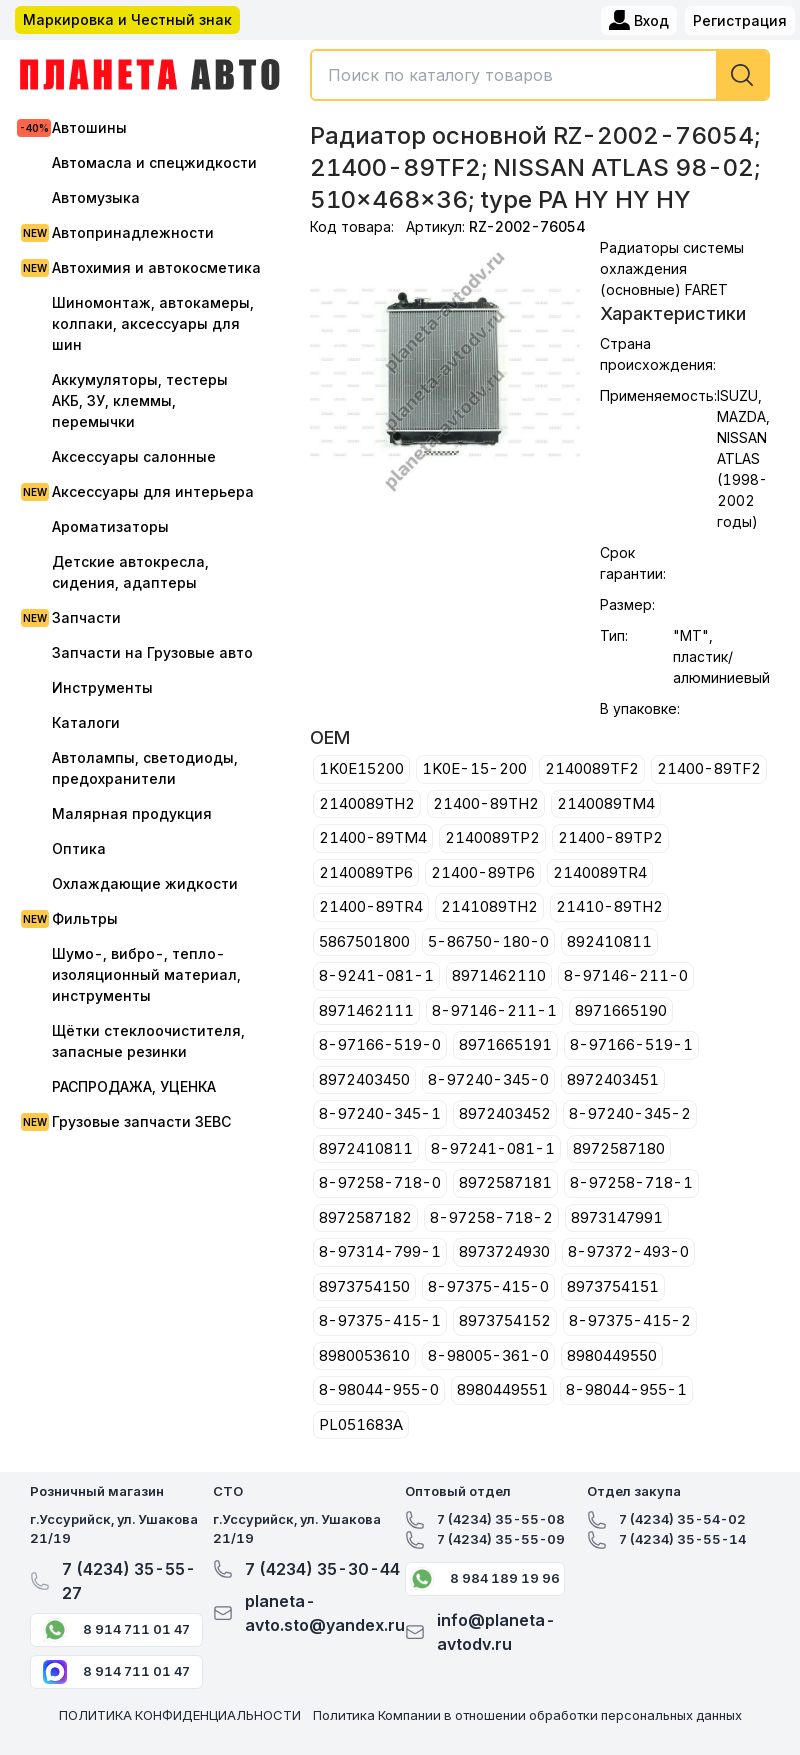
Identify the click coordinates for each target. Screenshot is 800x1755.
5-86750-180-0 (488, 941)
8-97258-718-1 (631, 1182)
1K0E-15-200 (474, 768)
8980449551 (502, 1389)
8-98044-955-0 (379, 1389)
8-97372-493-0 (628, 1251)
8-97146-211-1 (494, 1010)
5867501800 (364, 941)
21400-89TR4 (371, 906)
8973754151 (613, 1286)
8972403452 (505, 1113)
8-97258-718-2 (491, 1217)
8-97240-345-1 (380, 1113)
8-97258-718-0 (380, 1182)
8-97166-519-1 (631, 1044)
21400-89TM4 (373, 837)
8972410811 (366, 1148)
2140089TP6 (366, 872)
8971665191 (505, 1044)
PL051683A (361, 1424)
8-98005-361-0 (488, 1355)
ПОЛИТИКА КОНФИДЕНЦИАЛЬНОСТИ (180, 1715)
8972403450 (364, 1079)
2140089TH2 (367, 803)
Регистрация (740, 20)
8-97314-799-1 (380, 1251)
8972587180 (619, 1148)
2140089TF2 (592, 768)
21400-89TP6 (483, 872)
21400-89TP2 (610, 837)
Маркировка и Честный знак (127, 19)
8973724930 (504, 1251)
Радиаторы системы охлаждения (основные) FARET (672, 268)
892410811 (609, 941)
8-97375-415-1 (380, 1320)
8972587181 (505, 1182)
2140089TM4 (606, 803)
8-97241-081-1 (493, 1148)
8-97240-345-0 (488, 1079)
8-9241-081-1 (376, 975)
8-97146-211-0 (626, 975)
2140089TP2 (492, 837)
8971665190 (621, 1010)
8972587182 (365, 1217)
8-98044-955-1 (626, 1389)
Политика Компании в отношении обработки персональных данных (527, 1715)
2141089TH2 (489, 906)
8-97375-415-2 (630, 1320)
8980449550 (612, 1355)
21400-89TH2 (486, 803)
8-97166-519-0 (380, 1044)
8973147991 (617, 1217)
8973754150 (364, 1286)
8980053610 (364, 1355)
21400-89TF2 (709, 768)
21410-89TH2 (609, 906)
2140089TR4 (600, 872)
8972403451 (613, 1079)
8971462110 (499, 975)
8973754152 (505, 1320)
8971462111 (366, 1010)
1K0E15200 (361, 768)
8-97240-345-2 (630, 1113)
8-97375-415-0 (488, 1286)
